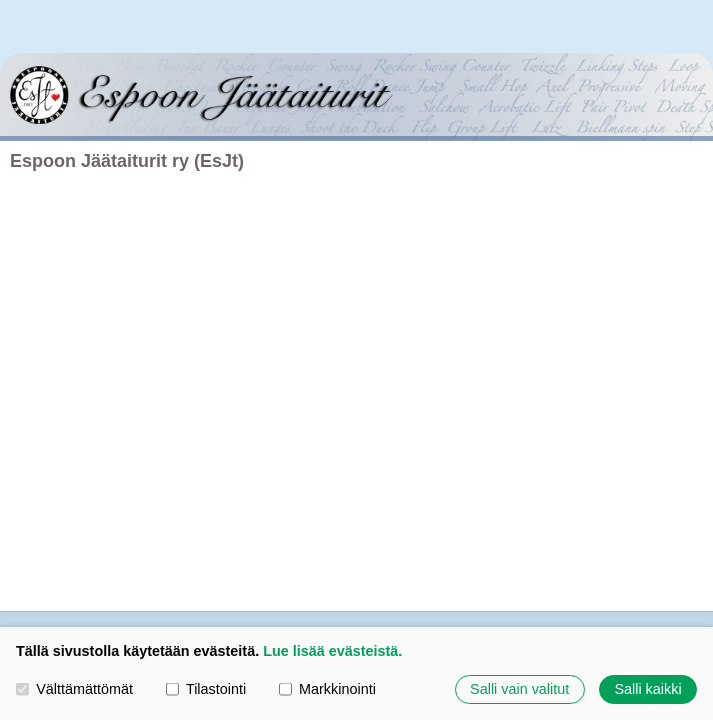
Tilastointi (206, 689)
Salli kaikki (647, 689)
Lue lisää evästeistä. (332, 651)
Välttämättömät (74, 689)
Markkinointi (327, 689)
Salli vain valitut (519, 689)
